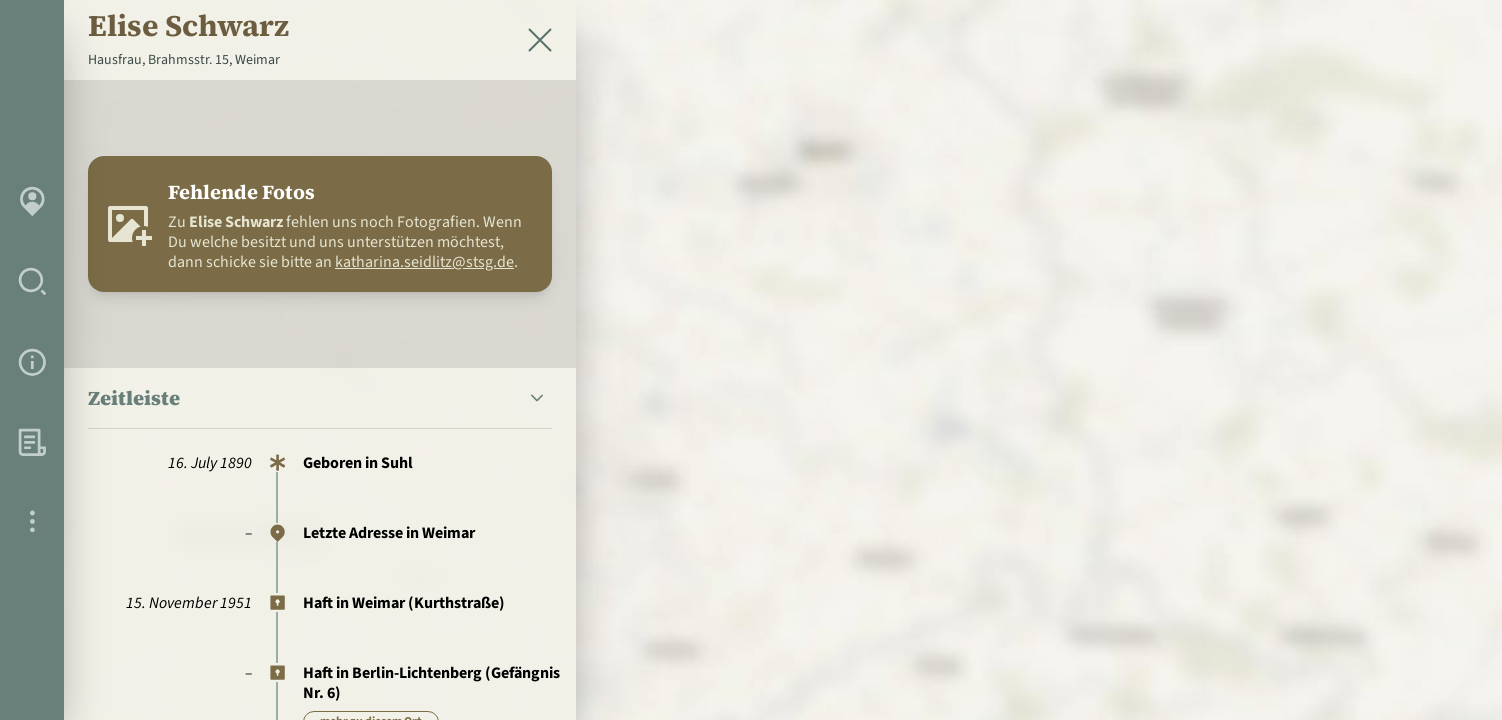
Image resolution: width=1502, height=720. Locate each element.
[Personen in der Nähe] (1446, 500)
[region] (751, 360)
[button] (320, 398)
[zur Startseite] (1370, 56)
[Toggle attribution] (1446, 670)
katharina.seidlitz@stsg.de (424, 262)
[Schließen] (540, 40)
